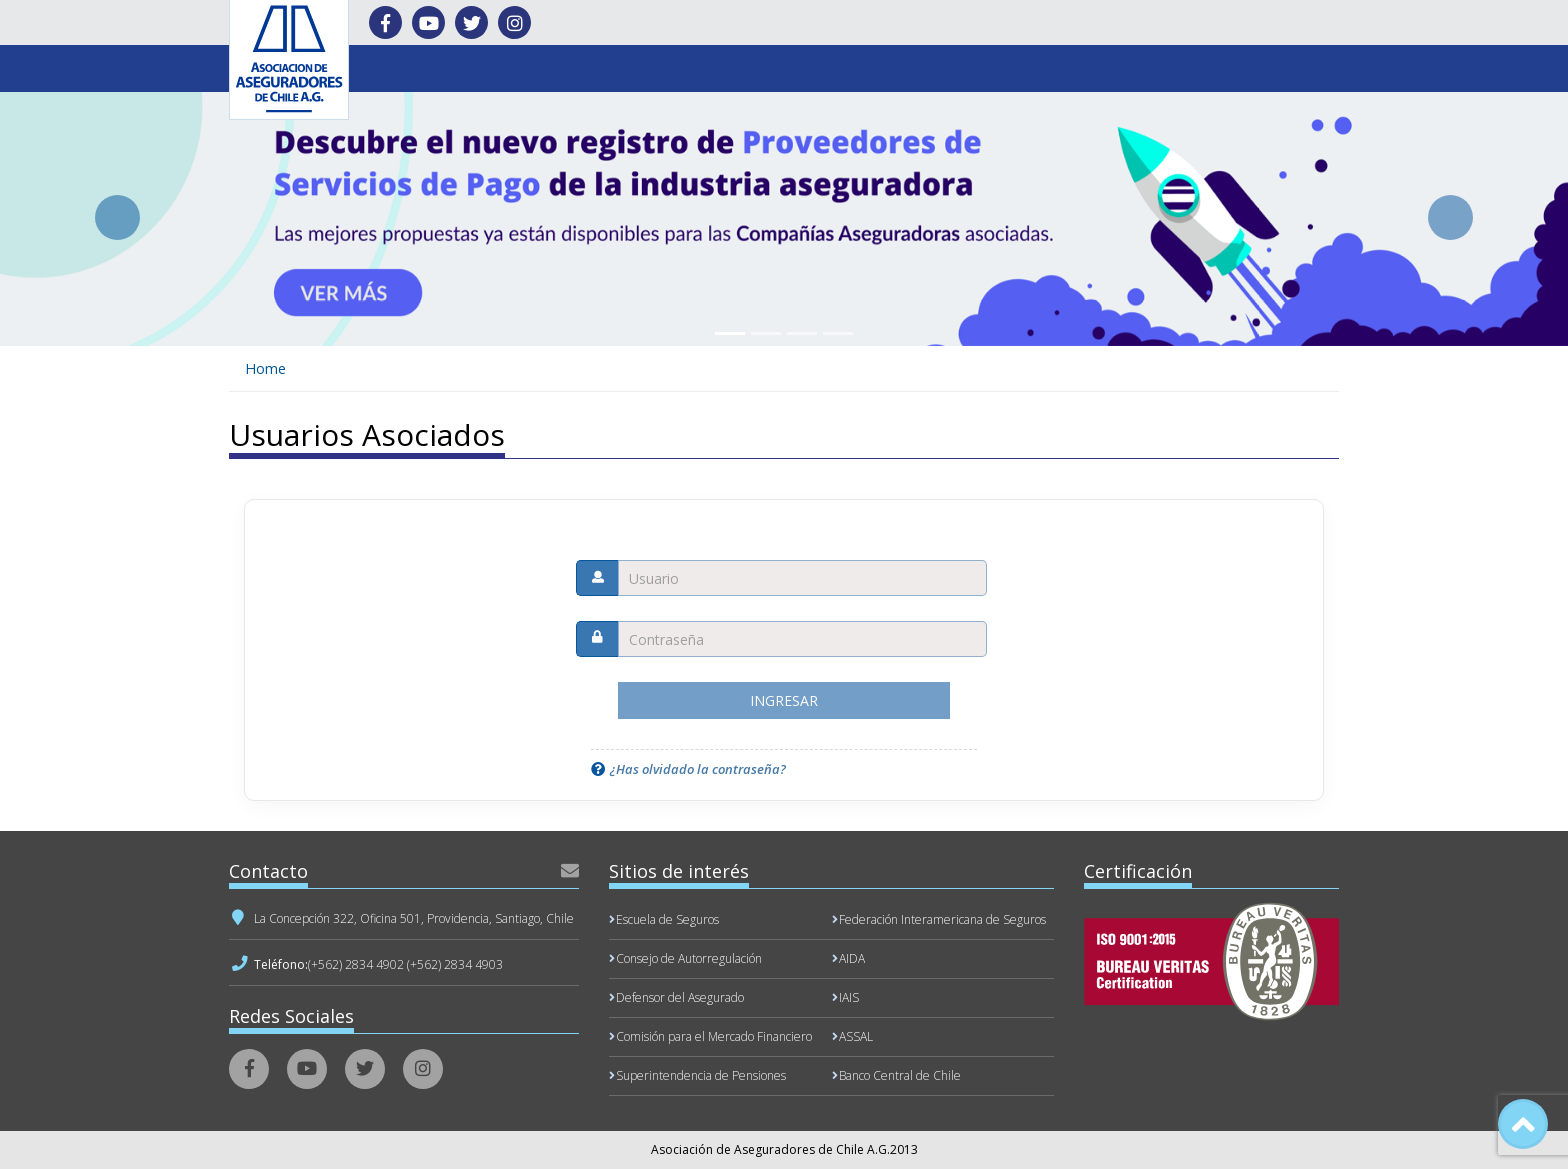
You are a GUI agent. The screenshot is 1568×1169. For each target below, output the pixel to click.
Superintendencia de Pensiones (701, 1075)
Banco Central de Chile (900, 1075)
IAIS (849, 997)
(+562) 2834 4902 (356, 964)
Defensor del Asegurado (680, 997)
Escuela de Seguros (667, 919)
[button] (117, 218)
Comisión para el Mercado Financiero (714, 1036)
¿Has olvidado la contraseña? (698, 769)
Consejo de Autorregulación (689, 958)
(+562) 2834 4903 (455, 964)
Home (265, 368)
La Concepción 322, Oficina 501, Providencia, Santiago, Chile (414, 918)
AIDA (852, 958)
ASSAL (856, 1036)
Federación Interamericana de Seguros (942, 919)
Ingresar (784, 700)
